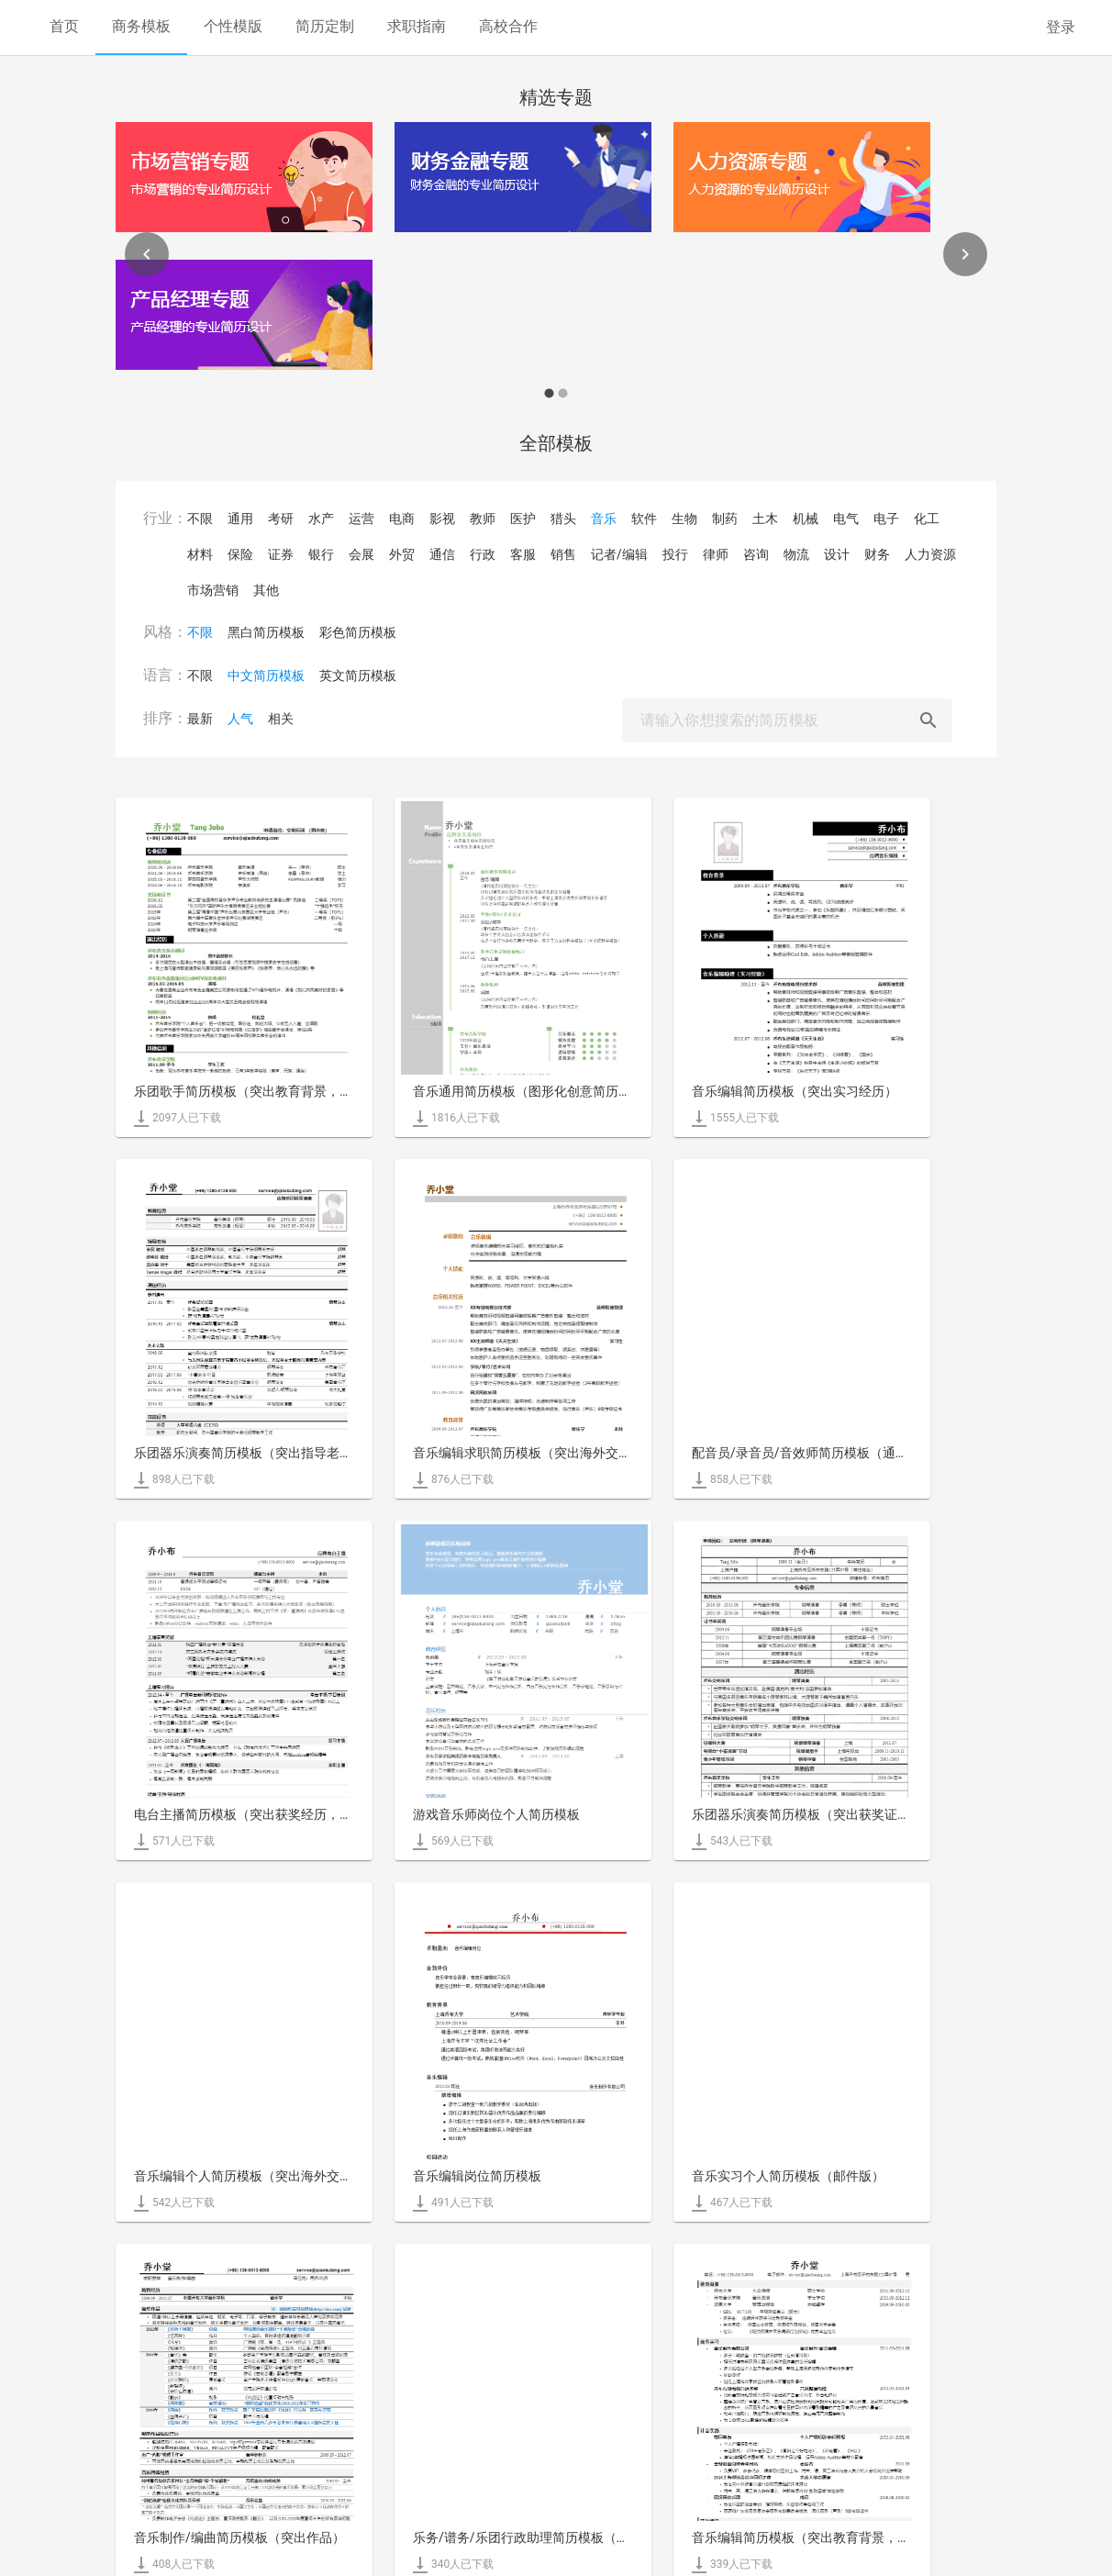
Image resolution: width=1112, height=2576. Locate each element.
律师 (715, 554)
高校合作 (508, 26)
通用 (240, 518)
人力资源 (930, 554)
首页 (64, 26)
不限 (200, 518)
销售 (563, 554)
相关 (281, 718)
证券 (281, 554)
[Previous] (147, 254)
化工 (927, 518)
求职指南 (416, 26)
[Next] (965, 254)
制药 (725, 518)
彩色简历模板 (357, 632)
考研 (281, 518)
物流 (796, 554)
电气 (846, 518)
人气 (240, 718)
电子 (886, 518)
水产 (321, 518)
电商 (402, 518)
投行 (675, 554)
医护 (523, 518)
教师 (482, 518)
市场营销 (213, 590)
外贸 (402, 554)
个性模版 (233, 26)
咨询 (756, 554)
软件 (644, 518)
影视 (442, 518)
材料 (200, 554)
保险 (240, 554)
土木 (765, 518)
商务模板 (141, 26)
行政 (482, 554)
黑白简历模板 (266, 632)
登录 (1060, 27)
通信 (442, 554)
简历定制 (324, 26)
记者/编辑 (619, 554)
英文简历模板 (357, 675)
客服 (523, 554)
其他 (266, 590)
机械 (805, 518)
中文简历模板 (266, 675)
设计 (837, 554)
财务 (877, 554)
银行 (321, 554)
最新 (200, 718)
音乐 (604, 518)
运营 (361, 518)
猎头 (563, 518)
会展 (361, 554)
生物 (684, 518)
